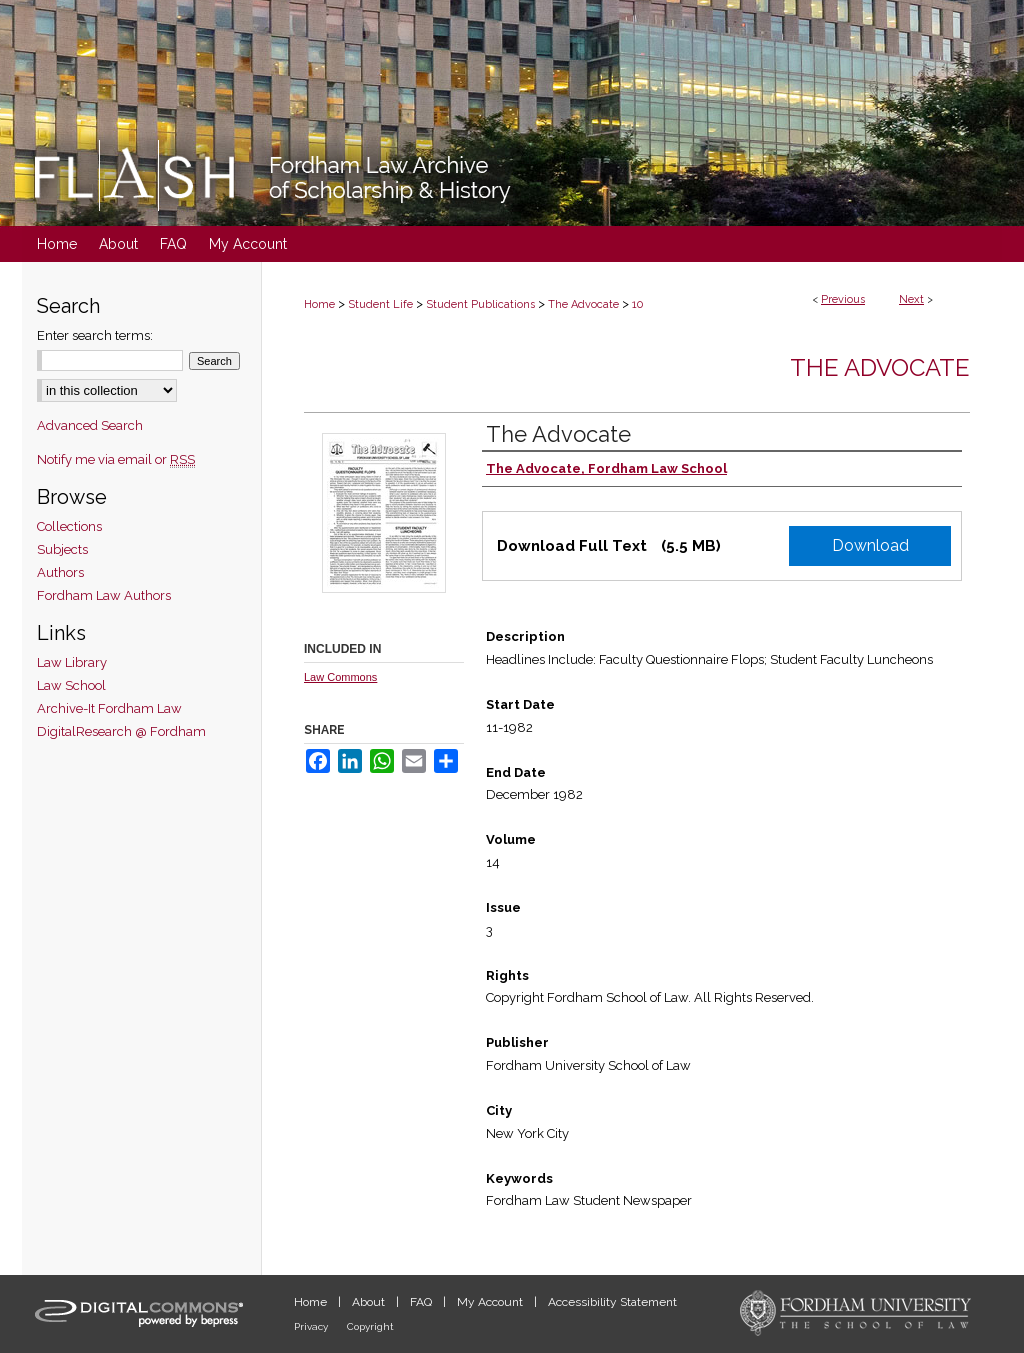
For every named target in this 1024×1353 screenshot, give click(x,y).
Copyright (370, 1326)
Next (911, 299)
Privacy (312, 1326)
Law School (71, 685)
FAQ (422, 1302)
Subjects (62, 549)
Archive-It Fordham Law (109, 708)
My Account (491, 1302)
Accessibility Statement (612, 1302)
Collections (69, 526)
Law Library (72, 662)
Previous (843, 299)
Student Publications (480, 304)
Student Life (380, 304)
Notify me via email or (116, 459)
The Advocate (583, 304)
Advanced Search (90, 425)
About (370, 1302)
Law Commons (340, 677)
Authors (60, 572)
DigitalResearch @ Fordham (121, 731)
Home (319, 304)
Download (870, 545)
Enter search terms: (95, 335)
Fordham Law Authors (104, 595)
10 (637, 304)
